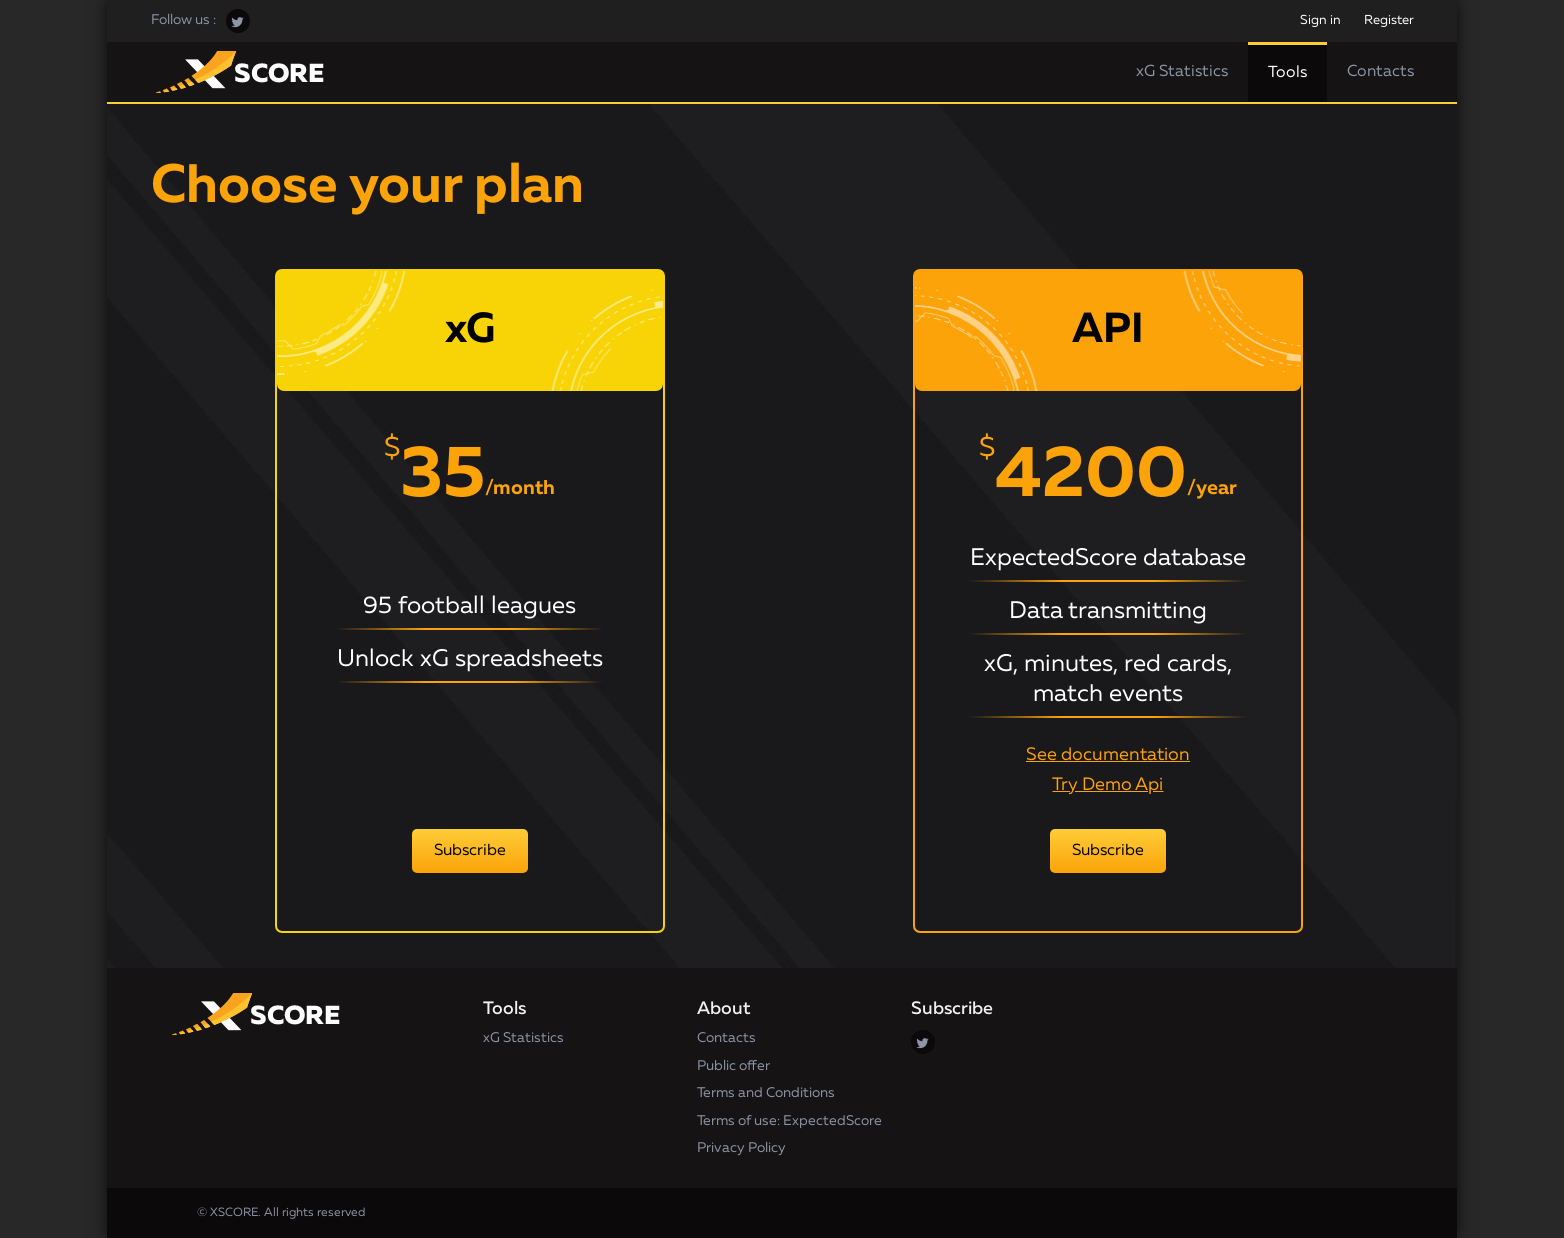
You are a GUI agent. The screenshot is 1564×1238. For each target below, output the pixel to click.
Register (1389, 20)
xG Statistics (1182, 72)
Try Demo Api (1107, 785)
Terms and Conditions (766, 1093)
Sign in (1320, 20)
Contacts (1380, 72)
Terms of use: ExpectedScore (789, 1121)
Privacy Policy (741, 1148)
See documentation (1108, 755)
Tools (1287, 73)
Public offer (733, 1066)
